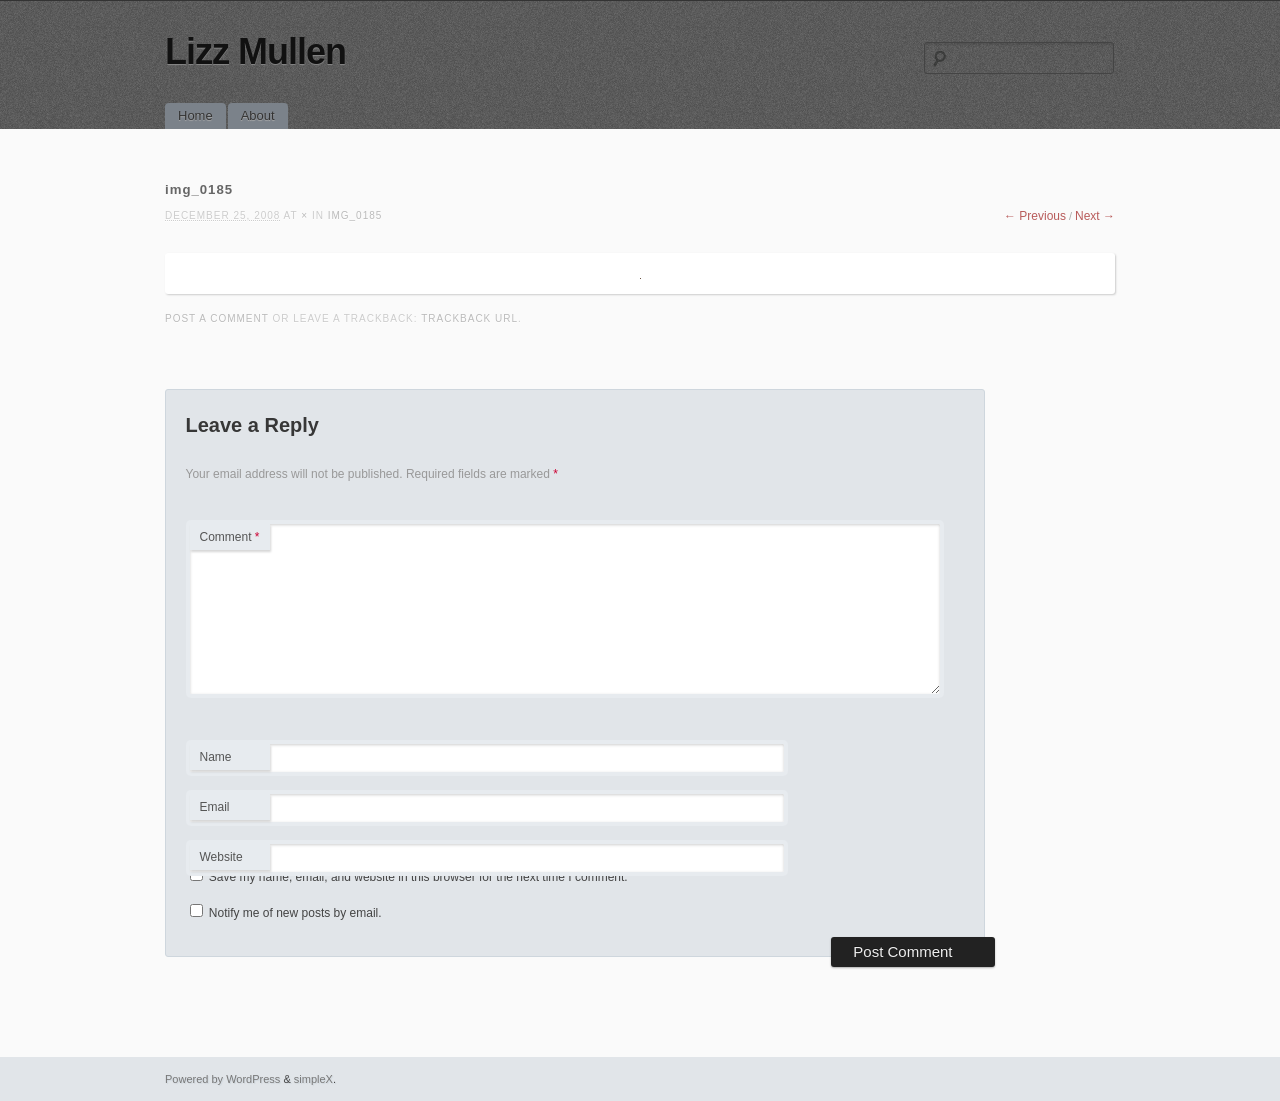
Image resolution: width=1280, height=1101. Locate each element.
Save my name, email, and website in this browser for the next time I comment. (418, 877)
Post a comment (217, 318)
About (258, 115)
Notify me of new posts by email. (295, 913)
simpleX (313, 1079)
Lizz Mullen (255, 51)
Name (229, 760)
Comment (230, 537)
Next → (1095, 216)
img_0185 (355, 215)
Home (195, 115)
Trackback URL (469, 318)
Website (221, 857)
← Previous (1035, 216)
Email (229, 810)
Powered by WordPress (222, 1079)
